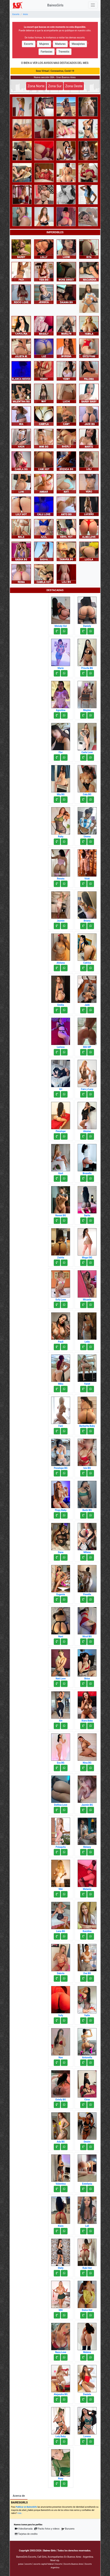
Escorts (28, 43)
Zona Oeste (73, 86)
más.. (19, 2513)
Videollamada (24, 2528)
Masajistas (78, 43)
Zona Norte (36, 86)
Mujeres (44, 43)
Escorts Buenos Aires (73, 2564)
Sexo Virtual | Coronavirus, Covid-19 (55, 71)
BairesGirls (55, 5)
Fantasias (46, 51)
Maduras (60, 43)
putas (20, 2564)
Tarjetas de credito (26, 2534)
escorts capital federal (44, 2564)
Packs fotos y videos (46, 2528)
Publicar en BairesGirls (26, 2507)
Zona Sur (55, 86)
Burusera (67, 2528)
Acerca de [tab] (19, 2495)
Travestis (63, 51)
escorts (28, 2564)
